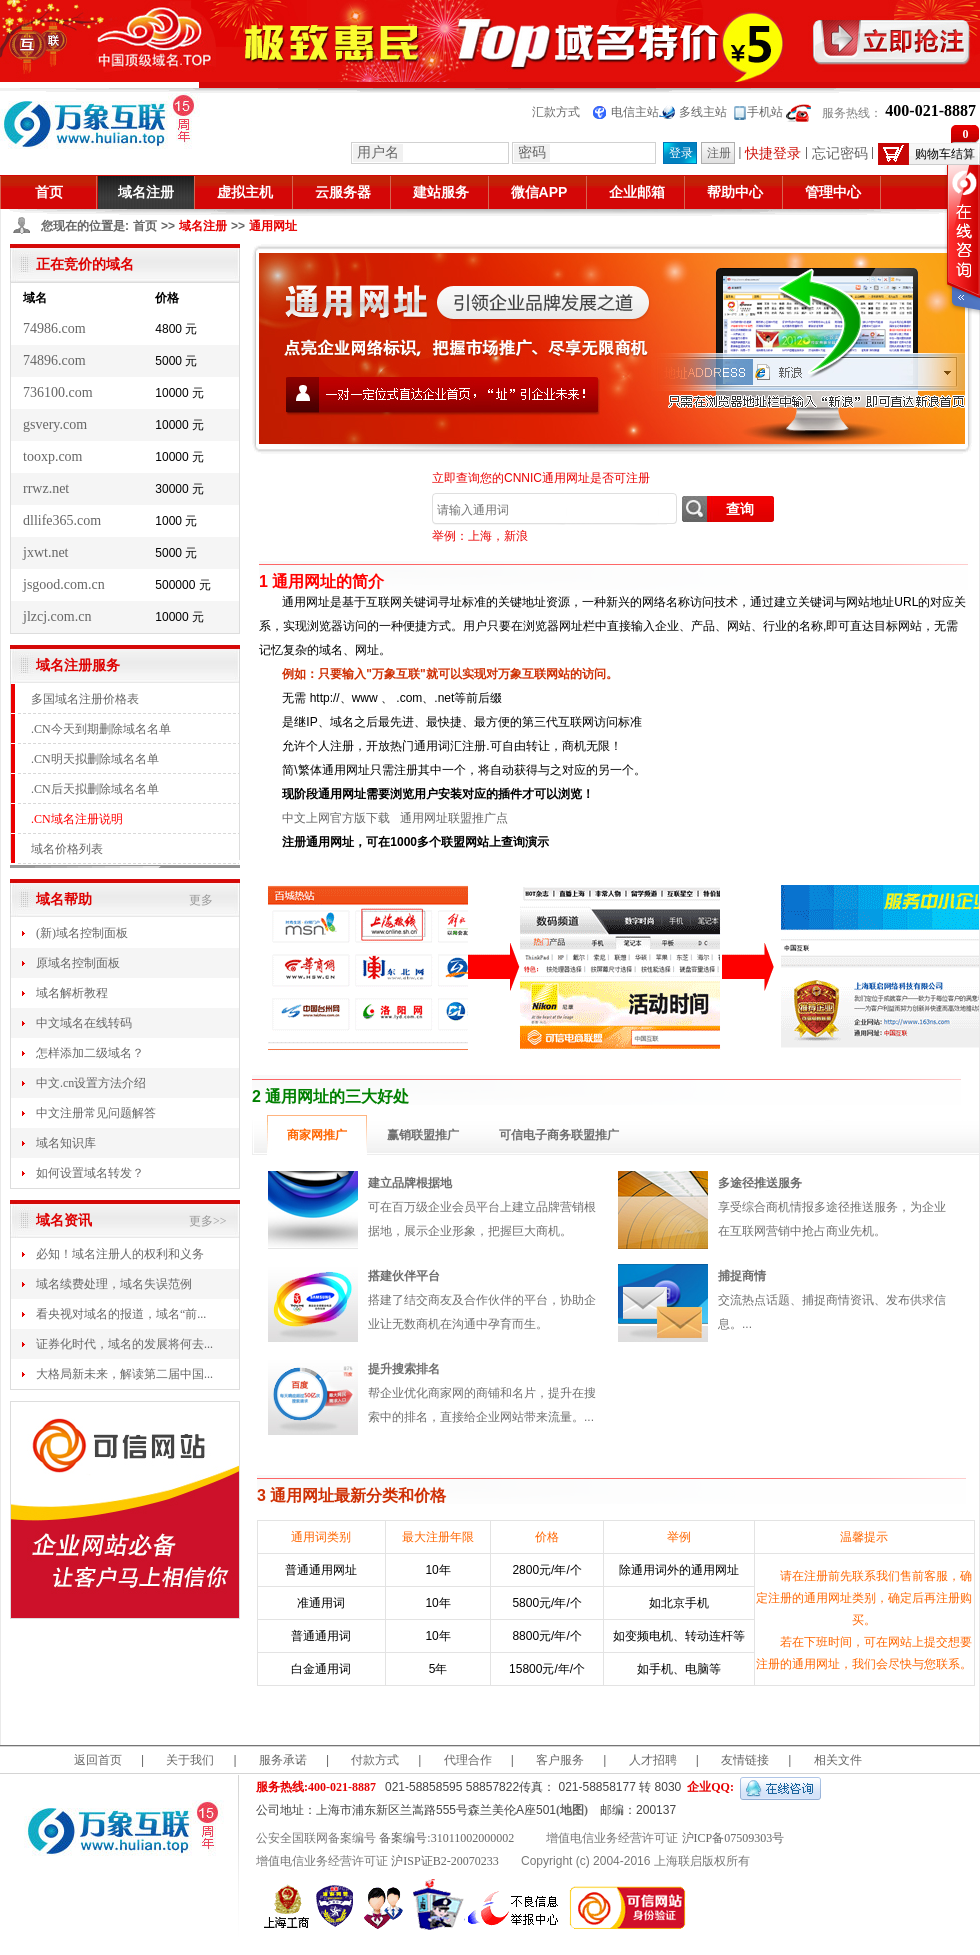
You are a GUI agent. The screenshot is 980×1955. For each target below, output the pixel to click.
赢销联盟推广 (423, 1135)
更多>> (208, 1221)
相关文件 (838, 1760)
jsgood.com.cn (64, 584)
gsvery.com (55, 424)
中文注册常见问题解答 (96, 1113)
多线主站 (703, 112)
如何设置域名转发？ (90, 1173)
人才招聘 (653, 1760)
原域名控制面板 (78, 963)
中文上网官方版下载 (336, 818)
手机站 (765, 112)
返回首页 (98, 1760)
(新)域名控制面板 (82, 933)
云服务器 (343, 192)
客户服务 (560, 1760)
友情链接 (745, 1760)
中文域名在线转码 (84, 1023)
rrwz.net (46, 488)
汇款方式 (556, 112)
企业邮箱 (637, 192)
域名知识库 (66, 1143)
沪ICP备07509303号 (733, 1838)
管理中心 (833, 192)
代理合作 (468, 1760)
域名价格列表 (67, 849)
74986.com (54, 328)
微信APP (539, 192)
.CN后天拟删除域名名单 (95, 789)
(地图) (572, 1810)
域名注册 (146, 192)
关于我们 (190, 1760)
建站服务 (441, 192)
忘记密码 (840, 153)
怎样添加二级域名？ (90, 1053)
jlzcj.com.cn (57, 616)
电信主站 (635, 112)
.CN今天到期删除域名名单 (101, 729)
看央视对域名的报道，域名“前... (121, 1314)
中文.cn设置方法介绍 (91, 1083)
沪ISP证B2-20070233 (444, 1861)
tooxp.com (53, 456)
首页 (49, 192)
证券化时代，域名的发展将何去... (124, 1344)
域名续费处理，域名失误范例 (114, 1284)
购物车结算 (947, 154)
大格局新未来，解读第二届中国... (124, 1374)
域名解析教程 (72, 993)
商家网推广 (317, 1135)
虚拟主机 (245, 192)
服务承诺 (283, 1760)
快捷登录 (773, 153)
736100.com (58, 392)
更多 (201, 900)
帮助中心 (735, 192)
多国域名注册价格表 (85, 699)
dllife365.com (62, 520)
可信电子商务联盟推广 (559, 1135)
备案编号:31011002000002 (446, 1838)
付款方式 (375, 1760)
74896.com (54, 360)
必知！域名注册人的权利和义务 (120, 1254)
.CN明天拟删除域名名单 (95, 759)
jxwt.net (46, 552)
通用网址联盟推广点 (454, 818)
